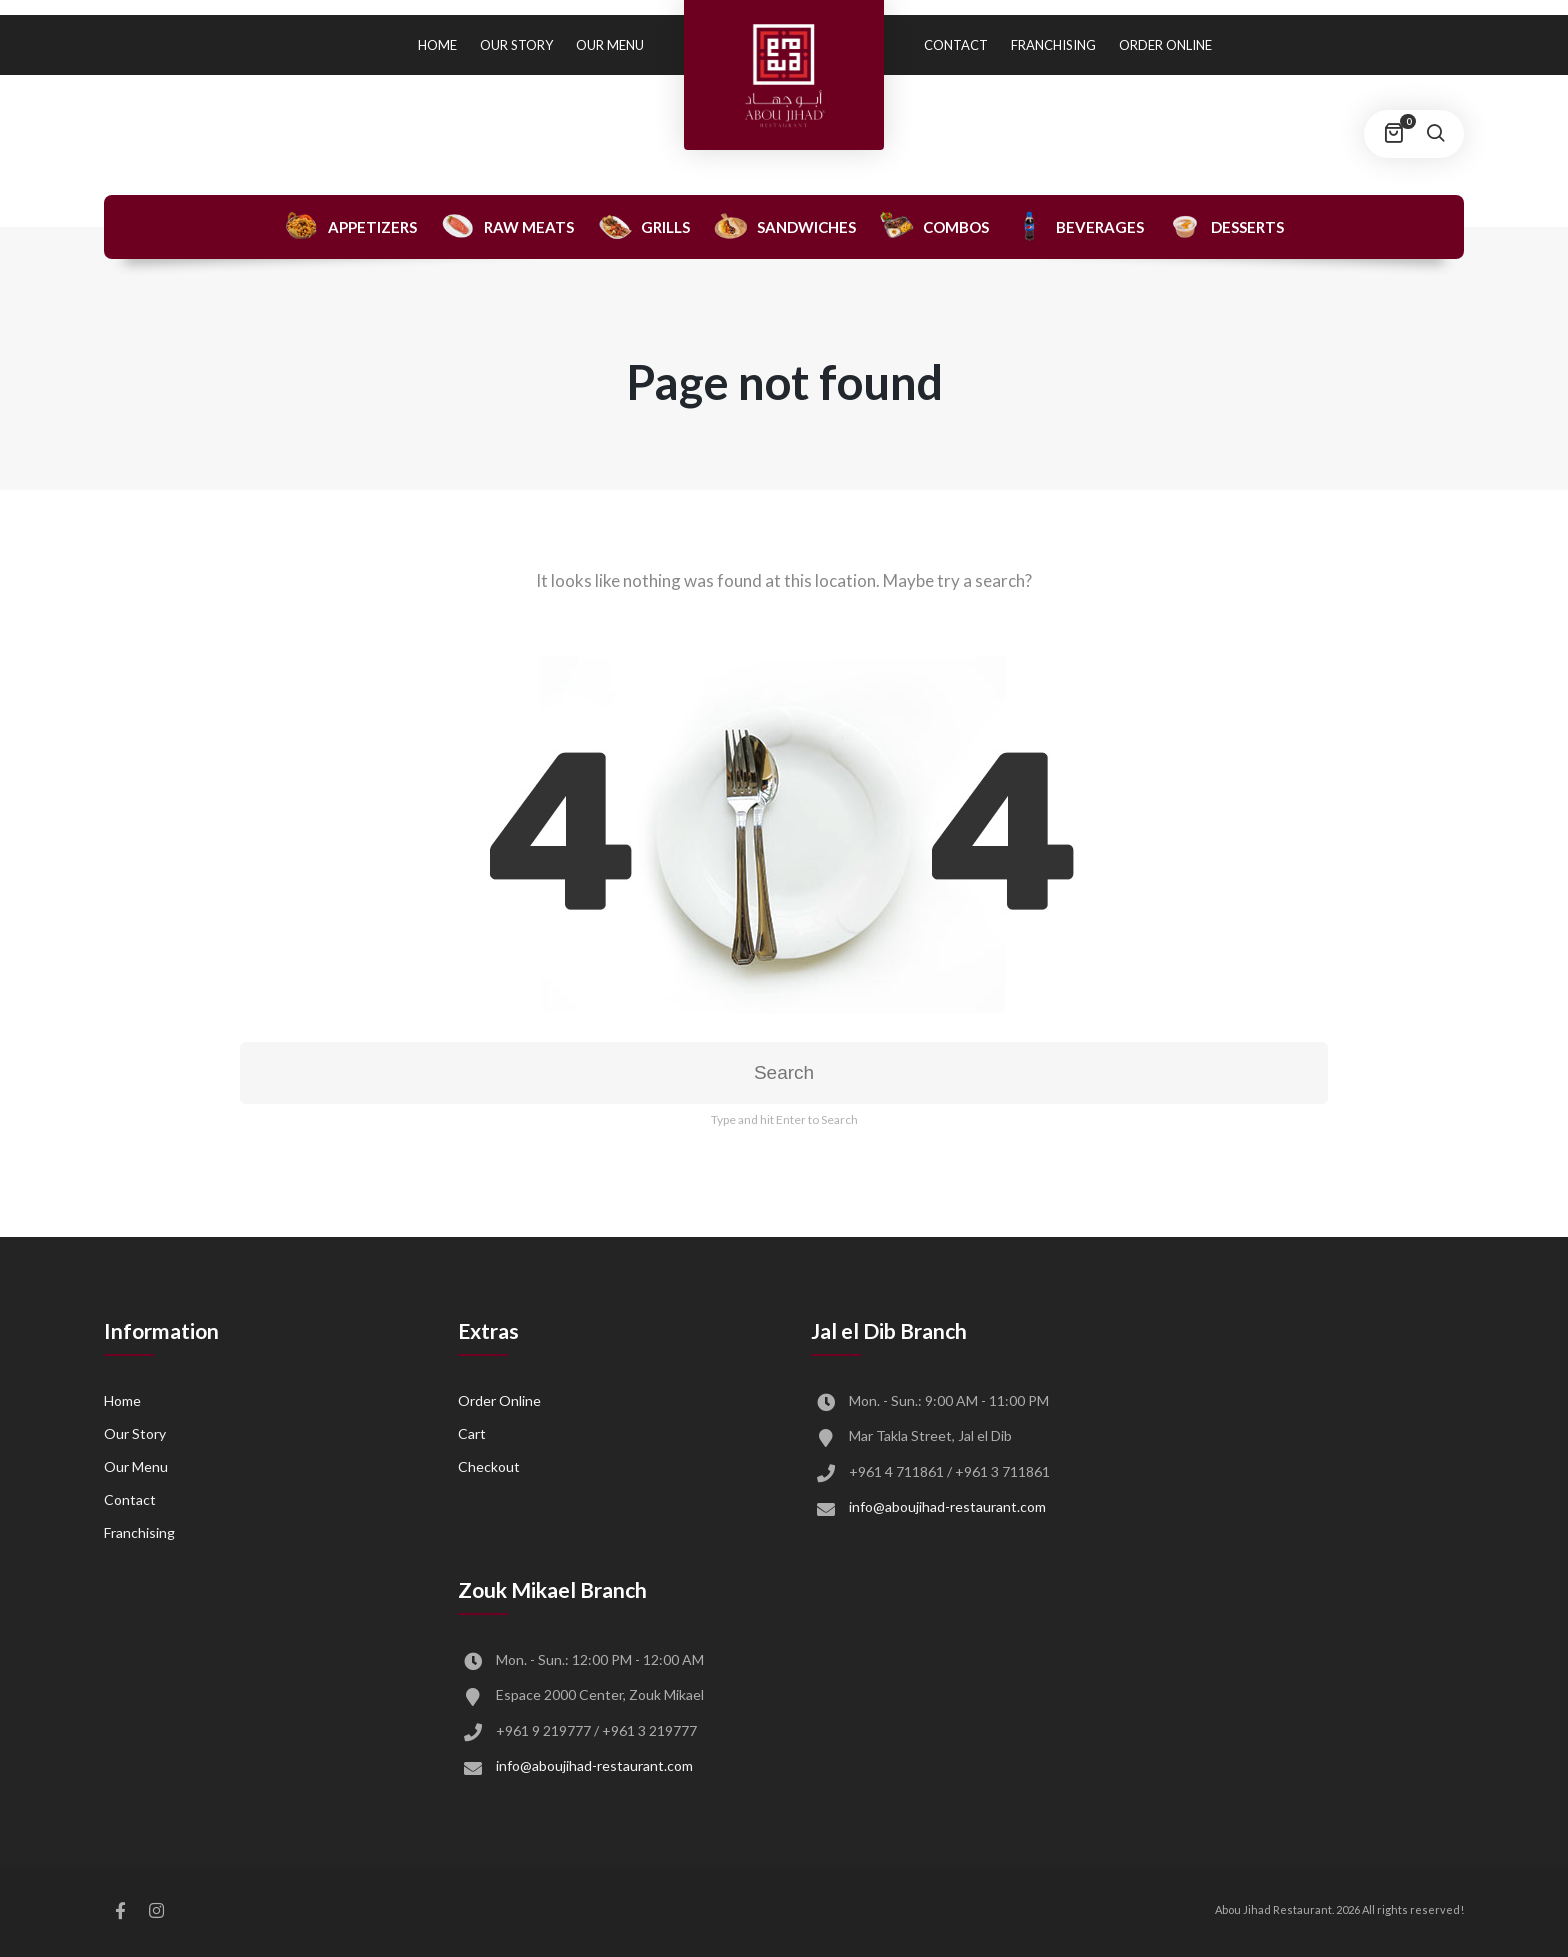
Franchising (1053, 45)
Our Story (516, 45)
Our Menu (610, 45)
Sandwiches (784, 226)
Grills (643, 226)
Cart (472, 1433)
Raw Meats (507, 226)
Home (437, 45)
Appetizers (350, 226)
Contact (956, 45)
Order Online (1165, 45)
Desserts (1225, 226)
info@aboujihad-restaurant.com (947, 1506)
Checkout (489, 1466)
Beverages (1078, 226)
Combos (934, 226)
